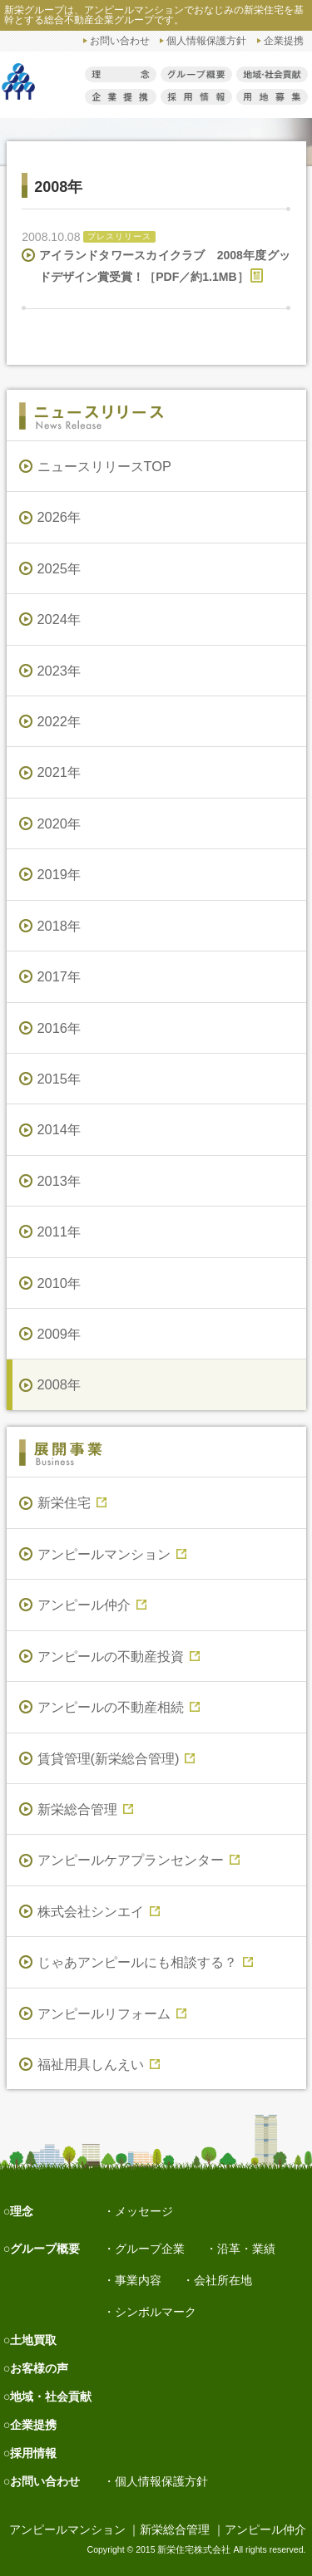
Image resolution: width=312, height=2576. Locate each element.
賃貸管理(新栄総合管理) (116, 1758)
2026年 (59, 516)
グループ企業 (150, 2249)
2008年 (59, 1384)
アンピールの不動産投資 (118, 1656)
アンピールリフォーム (111, 2013)
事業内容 (138, 2280)
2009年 (59, 1333)
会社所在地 (223, 2280)
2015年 (59, 1078)
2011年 (59, 1231)
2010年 (59, 1283)
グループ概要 (45, 2248)
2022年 (59, 721)
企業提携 (284, 40)
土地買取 (33, 2340)
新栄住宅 (71, 1502)
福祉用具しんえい (98, 2064)
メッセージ (144, 2211)
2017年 (59, 976)
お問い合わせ (120, 40)
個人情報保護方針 (206, 40)
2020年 (59, 823)
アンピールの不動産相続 (118, 1706)
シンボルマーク (155, 2312)
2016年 (59, 1027)
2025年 (59, 568)
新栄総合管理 (85, 1809)
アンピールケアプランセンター (138, 1859)
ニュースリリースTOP (104, 466)
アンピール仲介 (91, 1604)
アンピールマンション (111, 1553)
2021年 (59, 771)
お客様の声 (39, 2368)
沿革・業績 (246, 2249)
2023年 (59, 670)
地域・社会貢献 (51, 2396)
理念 (21, 2211)
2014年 (59, 1129)
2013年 (59, 1180)
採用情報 (33, 2453)
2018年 (59, 925)
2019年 (59, 874)
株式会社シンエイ (98, 1911)
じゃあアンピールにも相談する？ (145, 1961)
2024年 (59, 619)
